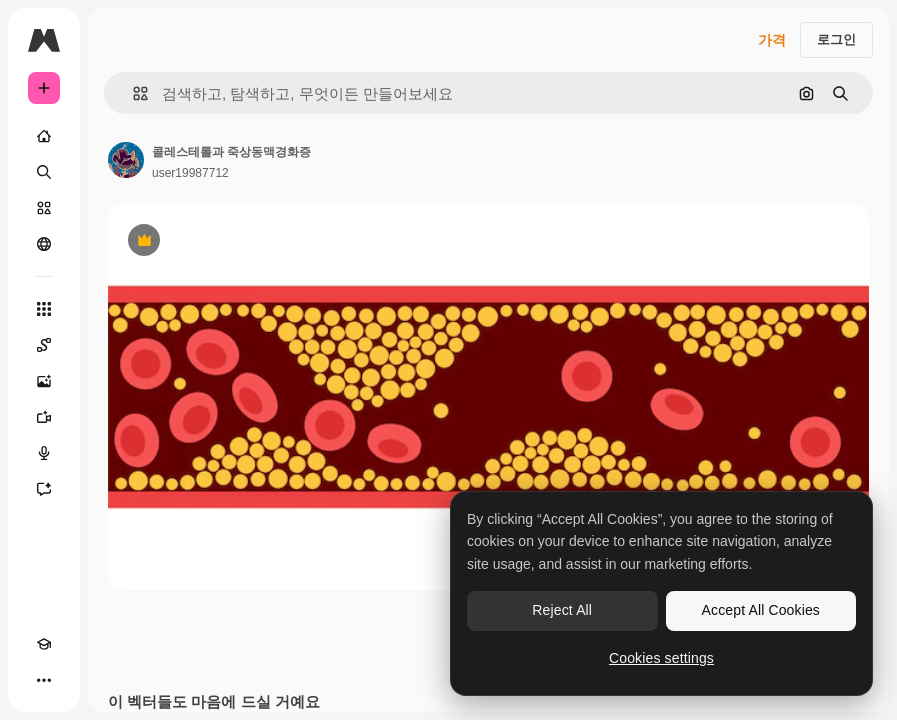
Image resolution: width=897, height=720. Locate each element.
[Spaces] (44, 345)
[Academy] (44, 644)
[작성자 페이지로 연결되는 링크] (126, 160)
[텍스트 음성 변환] (44, 453)
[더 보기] (44, 680)
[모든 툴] (44, 309)
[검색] (44, 172)
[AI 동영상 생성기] (44, 417)
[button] (132, 93)
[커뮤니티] (44, 244)
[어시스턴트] (44, 489)
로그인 (836, 39)
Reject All (562, 610)
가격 (772, 40)
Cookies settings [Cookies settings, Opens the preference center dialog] (661, 658)
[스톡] (44, 208)
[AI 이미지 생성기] (44, 381)
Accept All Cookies (761, 610)
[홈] (44, 136)
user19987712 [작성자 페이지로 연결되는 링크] (190, 173)
